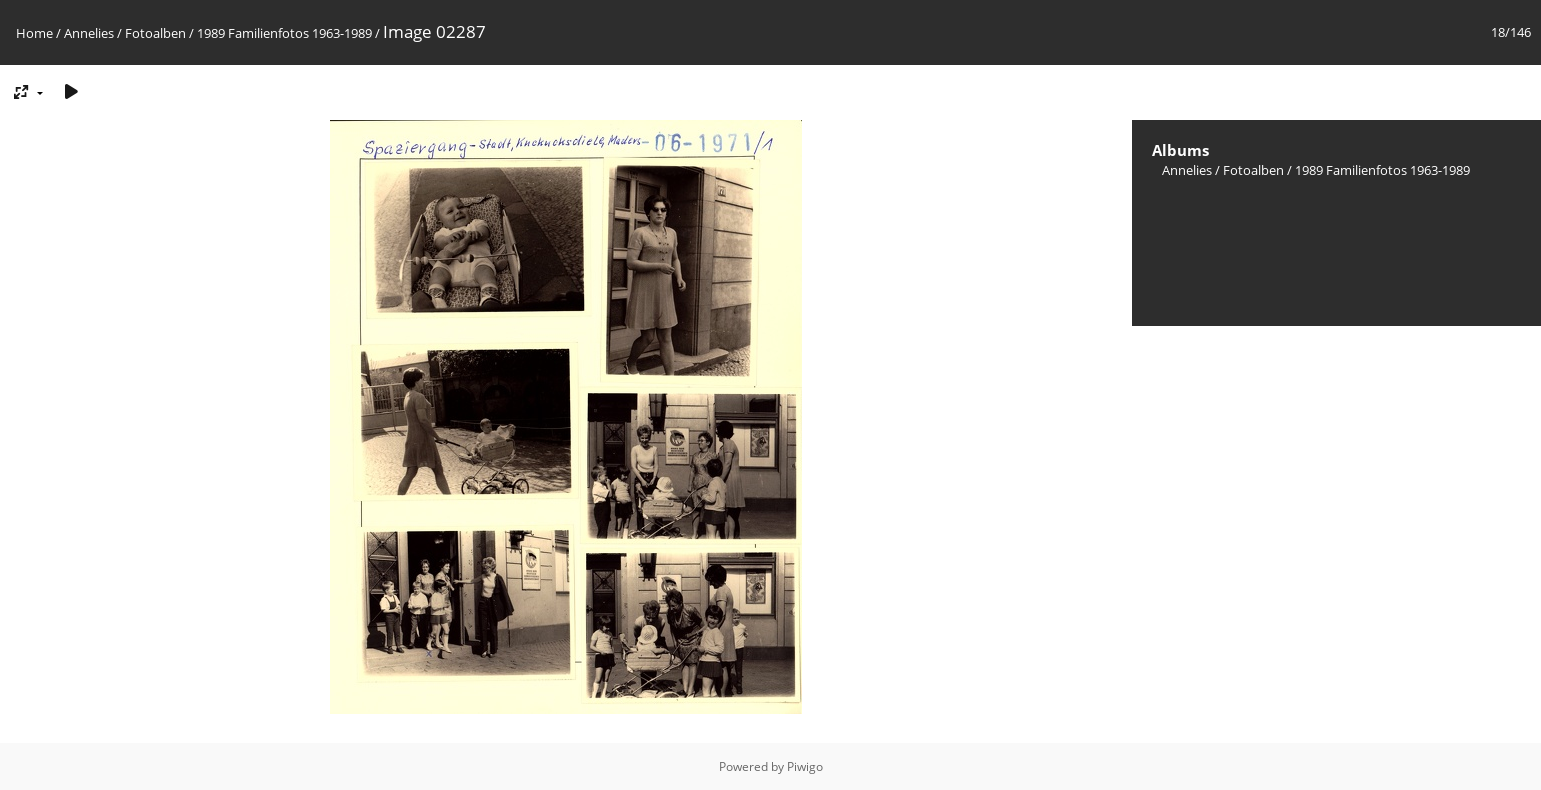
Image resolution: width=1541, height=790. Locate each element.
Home (34, 33)
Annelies (89, 33)
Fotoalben (155, 33)
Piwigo (805, 766)
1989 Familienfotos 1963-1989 (284, 33)
